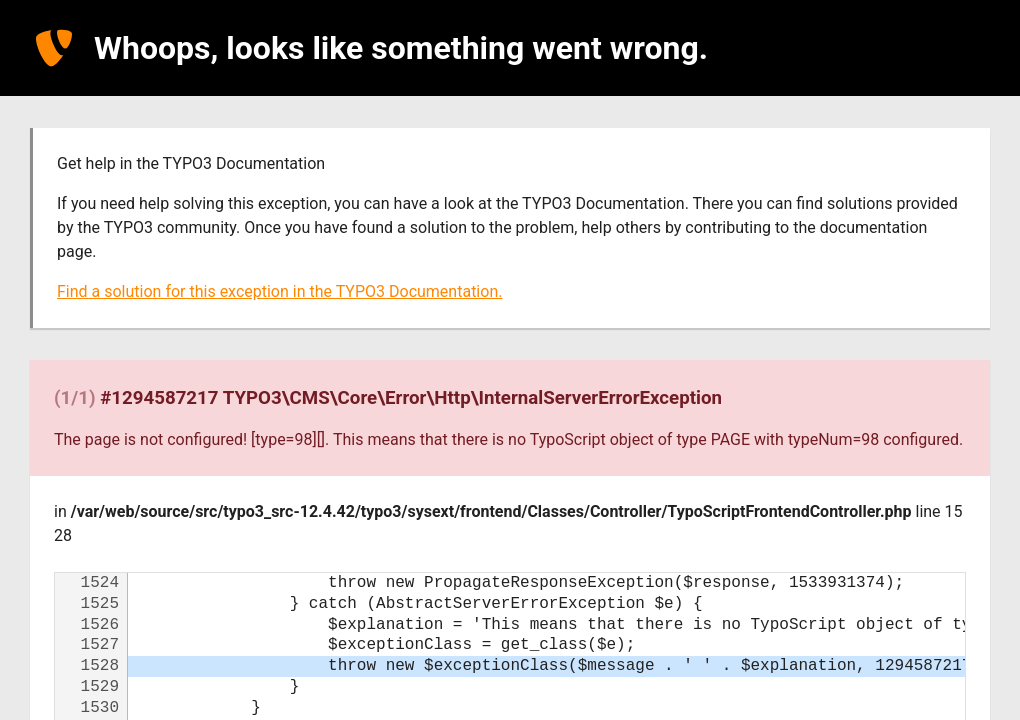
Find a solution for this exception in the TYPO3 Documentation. (279, 291)
